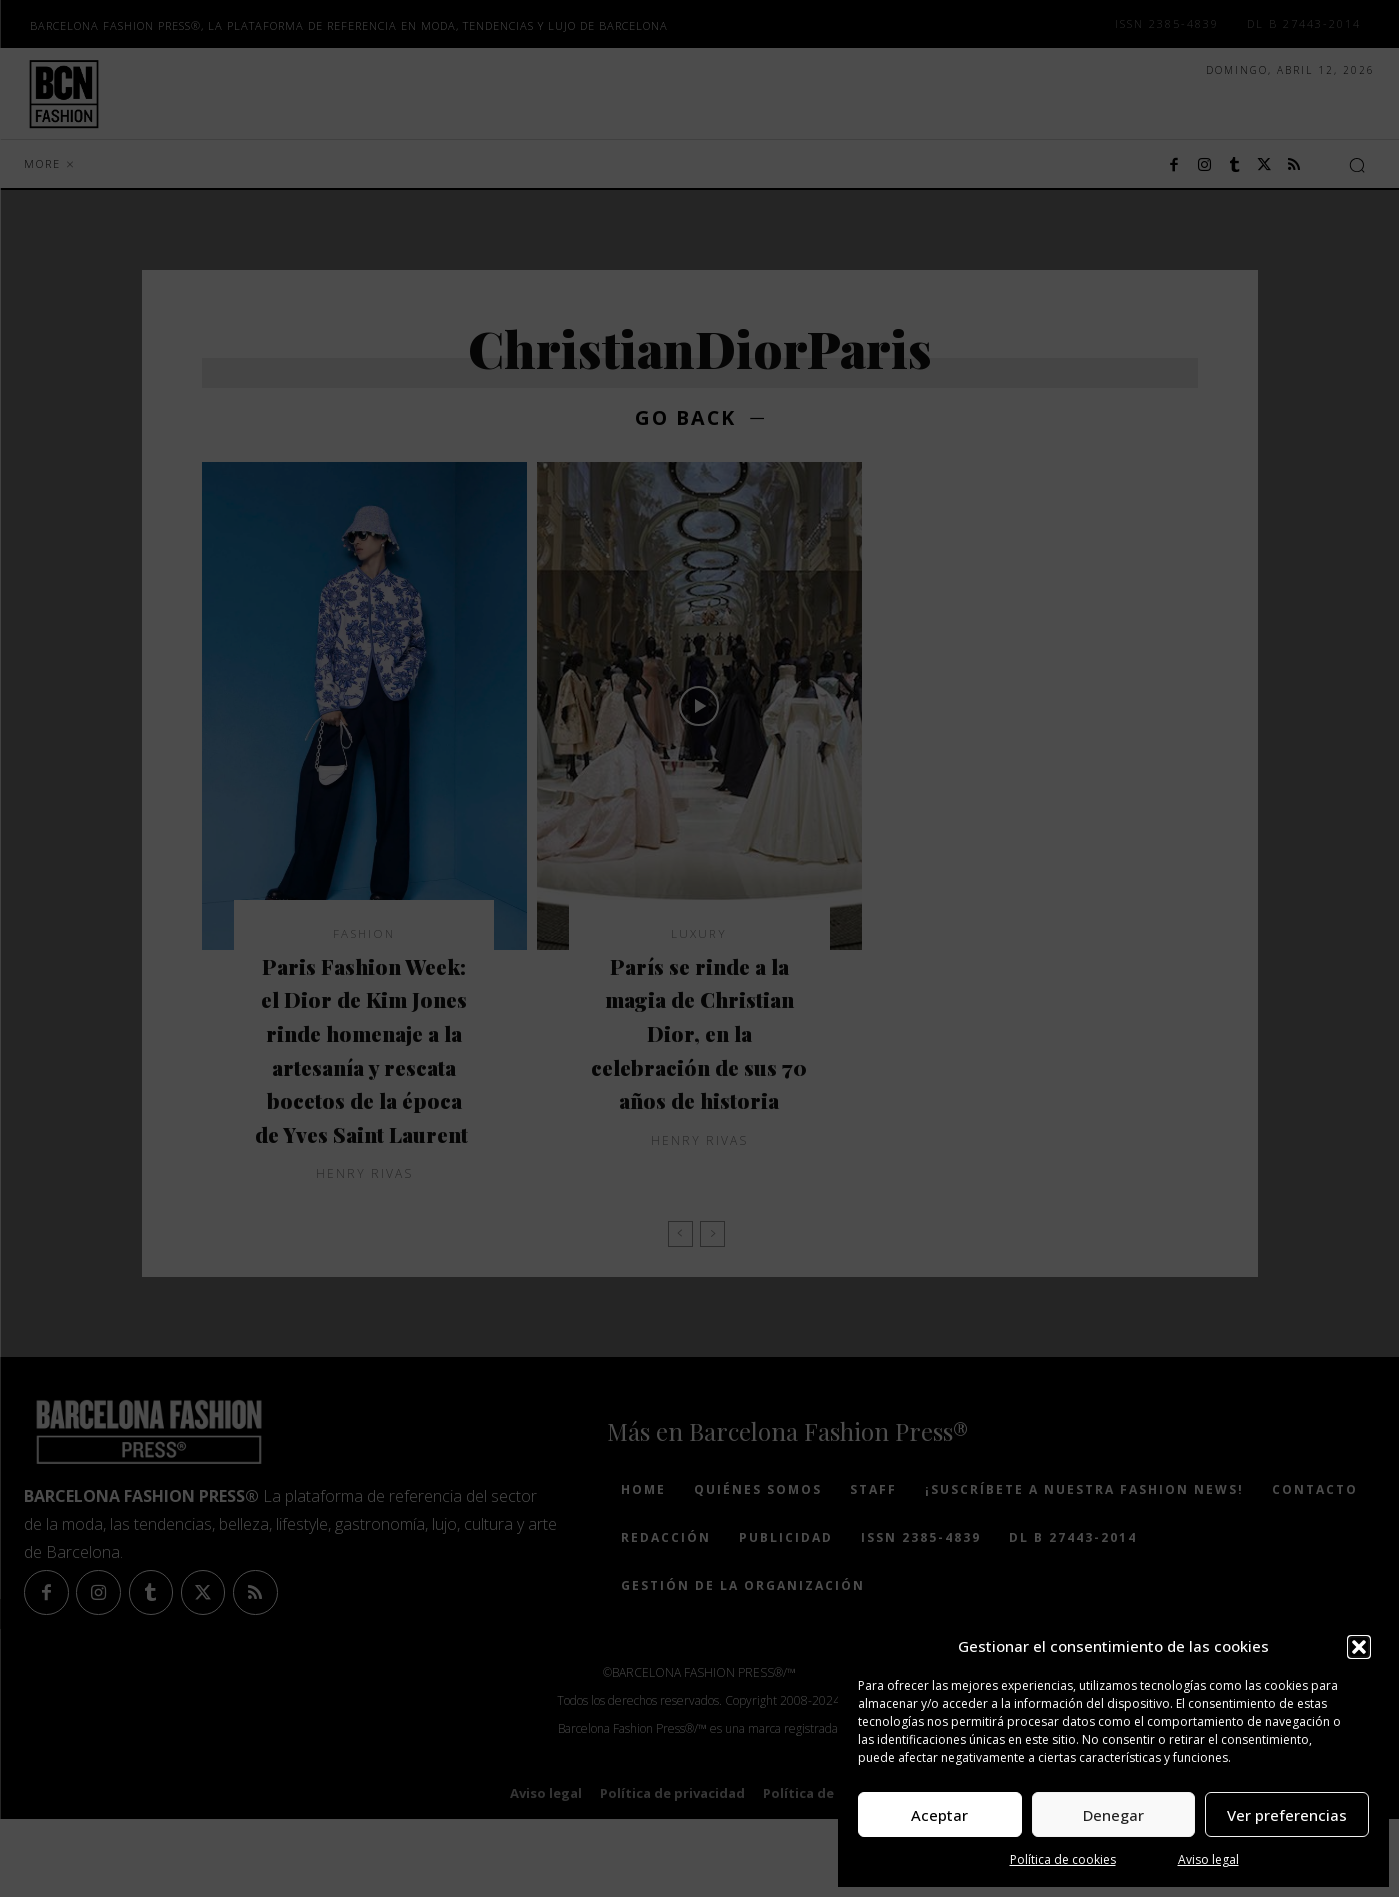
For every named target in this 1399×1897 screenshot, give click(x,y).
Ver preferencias (1287, 1815)
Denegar (1113, 1815)
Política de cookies (1063, 1859)
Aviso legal (1208, 1859)
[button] (1359, 1647)
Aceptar (939, 1815)
